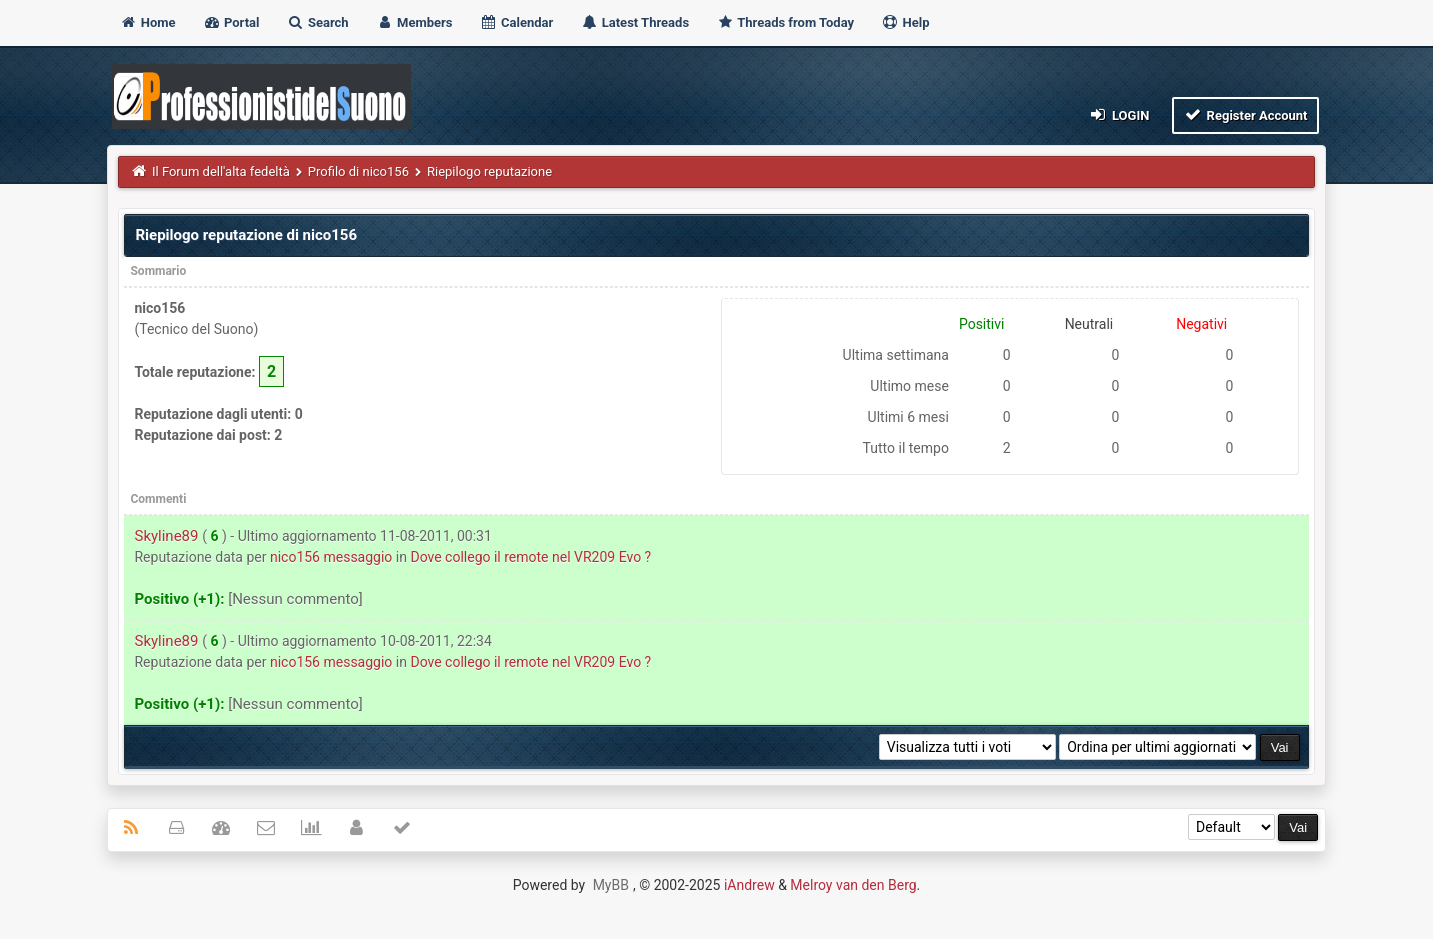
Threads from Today (785, 22)
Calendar (516, 22)
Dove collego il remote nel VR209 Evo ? (530, 557)
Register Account (1245, 114)
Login (1118, 114)
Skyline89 (166, 536)
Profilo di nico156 (358, 171)
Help (905, 22)
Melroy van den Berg (853, 885)
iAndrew (749, 885)
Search (318, 22)
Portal (231, 22)
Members (414, 22)
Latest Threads (635, 22)
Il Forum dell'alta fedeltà (221, 171)
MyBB (611, 885)
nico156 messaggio (331, 557)
